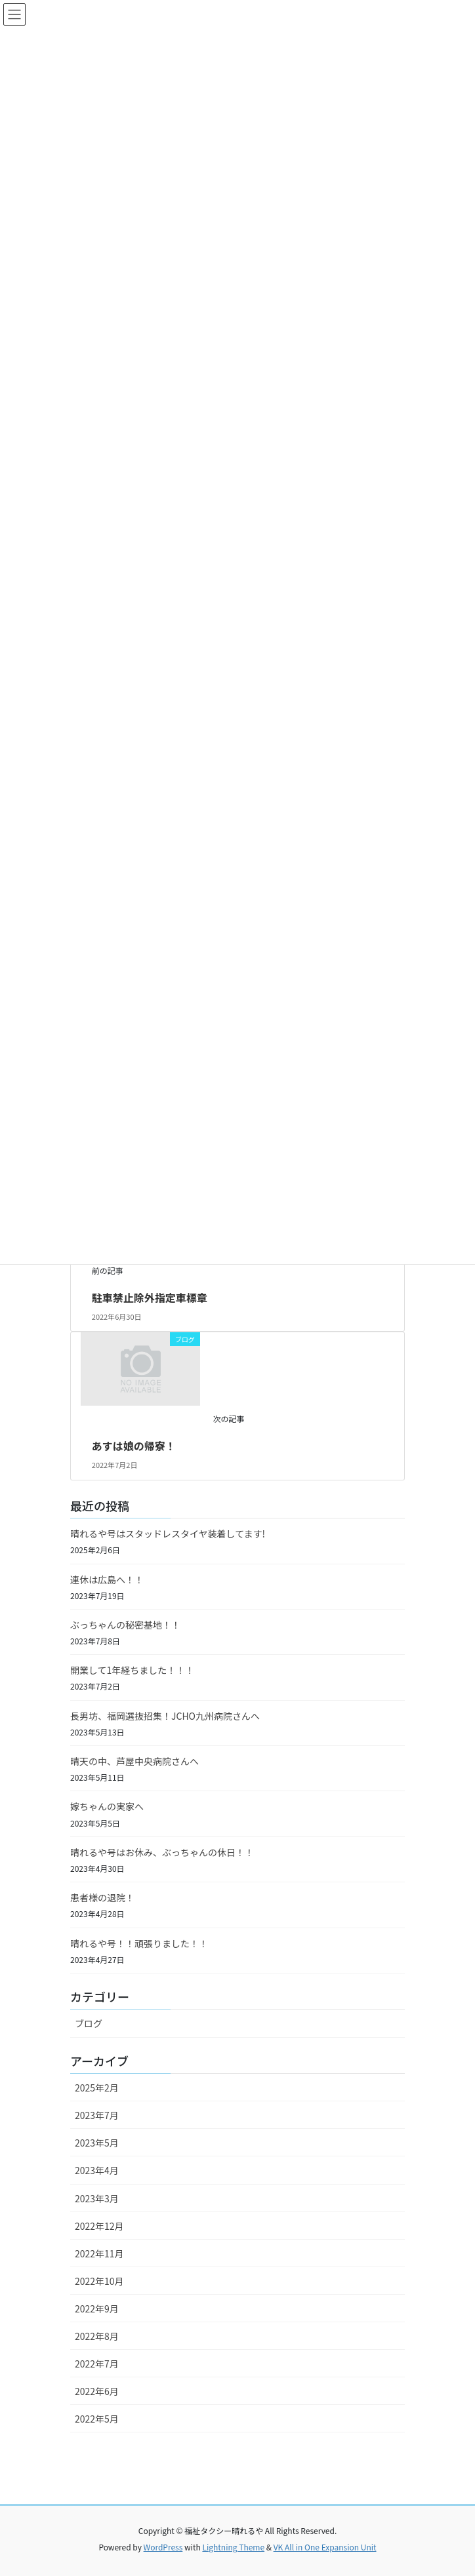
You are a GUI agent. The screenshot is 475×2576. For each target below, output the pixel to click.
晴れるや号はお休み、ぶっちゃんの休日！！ (162, 1852)
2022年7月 (97, 2363)
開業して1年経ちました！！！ (132, 1669)
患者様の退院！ (102, 1897)
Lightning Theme (233, 2546)
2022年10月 (99, 2281)
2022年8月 (97, 2336)
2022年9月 (97, 2308)
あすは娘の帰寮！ (134, 1446)
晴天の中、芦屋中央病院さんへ (134, 1761)
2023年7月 (97, 2115)
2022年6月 (97, 2391)
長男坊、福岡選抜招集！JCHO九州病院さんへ (165, 1715)
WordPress (163, 2546)
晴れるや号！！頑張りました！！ (139, 1943)
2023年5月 (97, 2142)
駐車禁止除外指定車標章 (149, 1297)
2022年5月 (97, 2418)
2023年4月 (97, 2170)
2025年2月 (97, 2087)
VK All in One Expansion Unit (325, 2546)
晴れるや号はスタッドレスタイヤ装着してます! (167, 1533)
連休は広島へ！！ (107, 1579)
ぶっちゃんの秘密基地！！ (125, 1624)
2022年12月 (99, 2225)
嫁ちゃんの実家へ (107, 1806)
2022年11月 (99, 2253)
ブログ (88, 2023)
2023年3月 (97, 2198)
